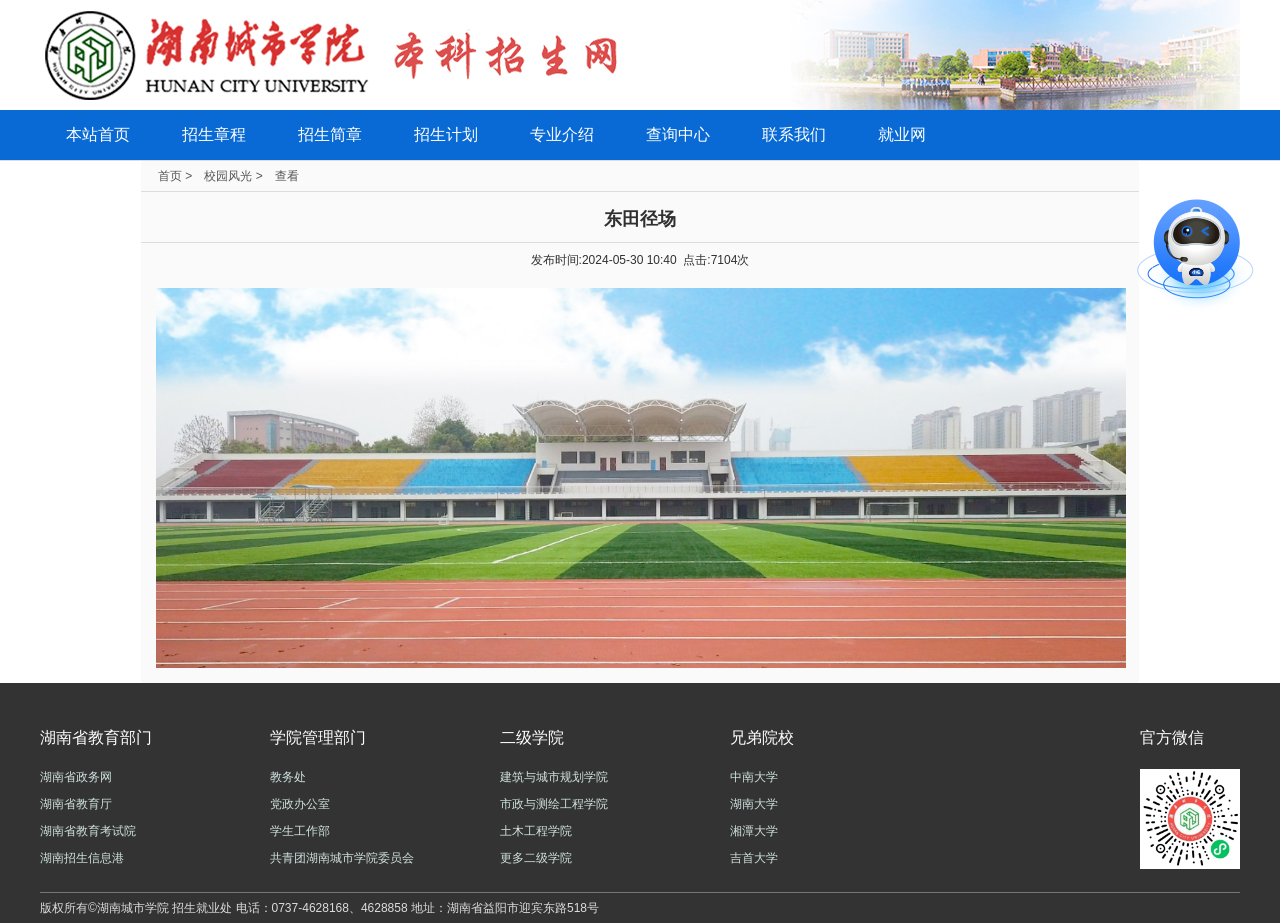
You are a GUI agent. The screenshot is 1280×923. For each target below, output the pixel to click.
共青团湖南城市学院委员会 (342, 858)
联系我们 (794, 134)
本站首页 (98, 134)
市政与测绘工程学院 (554, 804)
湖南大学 (754, 804)
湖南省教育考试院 (88, 831)
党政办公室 (300, 804)
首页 (170, 176)
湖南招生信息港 (82, 858)
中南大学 (754, 777)
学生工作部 (300, 831)
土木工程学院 (536, 831)
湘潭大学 (754, 831)
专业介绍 (562, 134)
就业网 (902, 134)
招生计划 (446, 134)
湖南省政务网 (76, 777)
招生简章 (330, 134)
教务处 (288, 777)
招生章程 (214, 134)
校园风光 (228, 176)
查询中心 (678, 134)
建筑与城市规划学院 (554, 777)
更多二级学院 (536, 858)
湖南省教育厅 (76, 804)
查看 (287, 176)
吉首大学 (754, 858)
